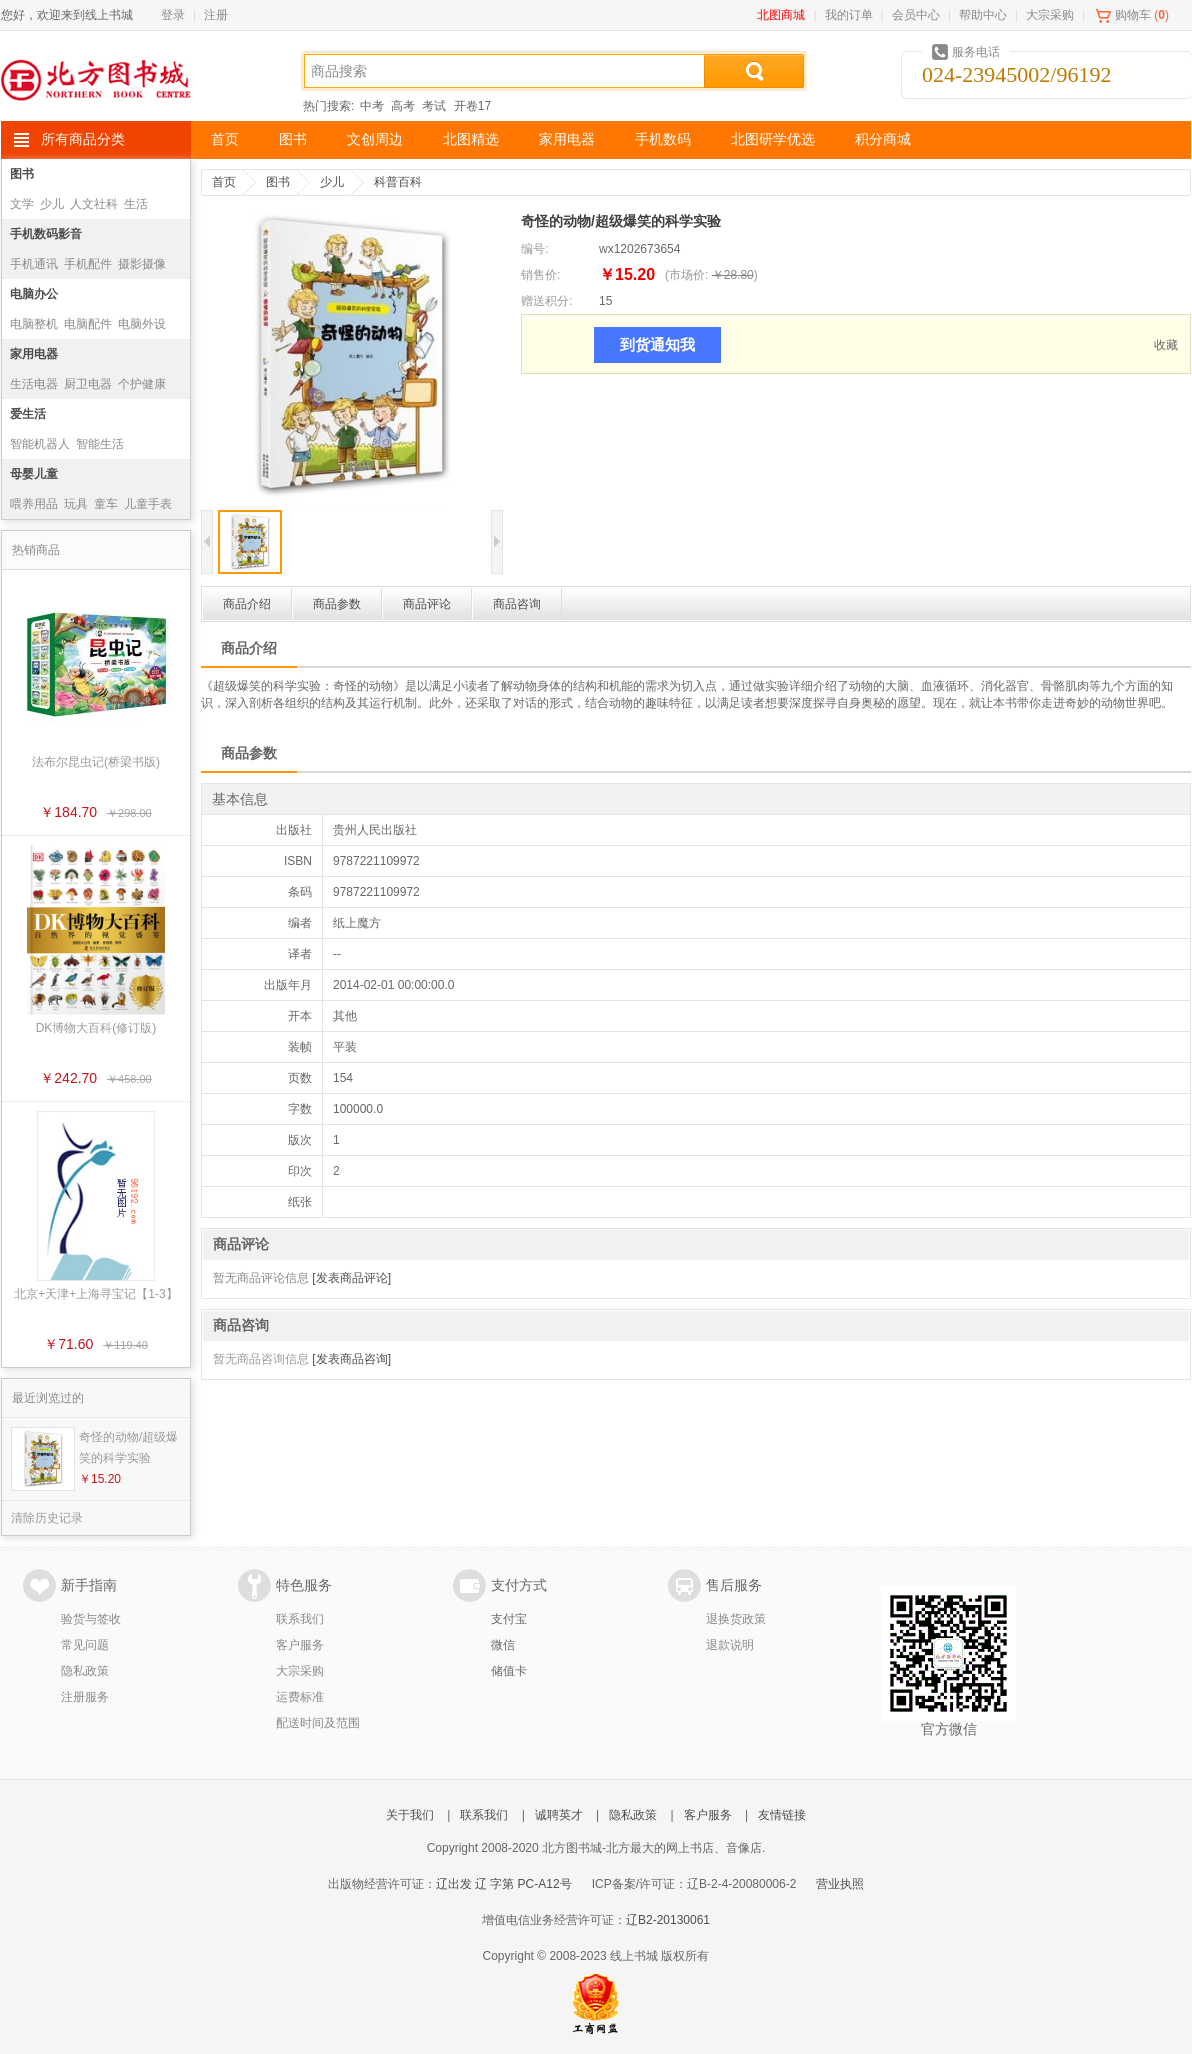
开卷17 (472, 106)
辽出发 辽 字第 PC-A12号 (504, 1884)
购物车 (1133, 15)
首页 (225, 139)
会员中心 (916, 15)
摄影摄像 (142, 264)
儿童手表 (148, 504)
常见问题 (85, 1645)
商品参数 (337, 604)
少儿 (52, 204)
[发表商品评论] (351, 1278)
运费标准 (300, 1697)
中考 (372, 106)
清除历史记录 (47, 1518)
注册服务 (85, 1697)
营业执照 (840, 1884)
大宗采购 (1050, 15)
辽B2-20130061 (668, 1920)
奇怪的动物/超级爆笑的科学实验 (128, 1447)
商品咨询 (517, 604)
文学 (22, 204)
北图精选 (471, 139)
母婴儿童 (34, 474)
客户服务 (300, 1645)
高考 (403, 106)
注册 (216, 15)
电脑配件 (88, 324)
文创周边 (375, 139)
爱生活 (28, 414)
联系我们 (300, 1619)
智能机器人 (40, 444)
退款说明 (730, 1645)
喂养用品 (34, 504)
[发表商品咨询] (351, 1359)
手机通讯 (34, 264)
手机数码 (663, 139)
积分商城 (883, 139)
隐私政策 (85, 1671)
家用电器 (567, 139)
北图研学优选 (773, 139)
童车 (106, 504)
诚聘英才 (559, 1815)
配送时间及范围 (318, 1723)
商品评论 (427, 604)
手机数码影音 (46, 234)
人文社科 (94, 204)
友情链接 (782, 1815)
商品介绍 (247, 604)
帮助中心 (983, 15)
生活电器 (34, 384)
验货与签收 (91, 1619)
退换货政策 (736, 1619)
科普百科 (398, 182)
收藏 (1166, 345)
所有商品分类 (83, 139)
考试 (434, 106)
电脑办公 (34, 294)
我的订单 (849, 15)
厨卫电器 (88, 384)
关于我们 (410, 1815)
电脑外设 (142, 324)
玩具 (76, 504)
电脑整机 (34, 324)
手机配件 (88, 264)
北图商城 (781, 15)
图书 (293, 139)
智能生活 (100, 444)
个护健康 (142, 384)
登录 (173, 15)
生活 (136, 204)
